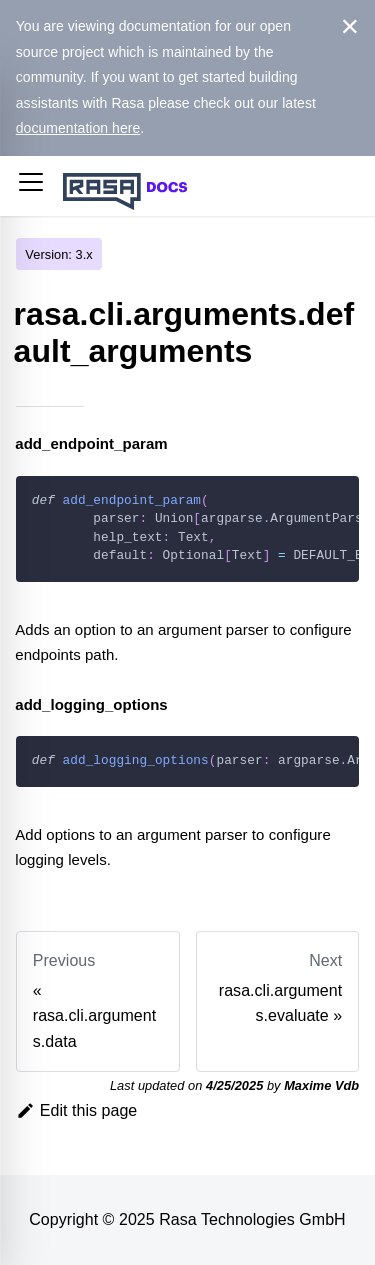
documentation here (78, 128)
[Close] (350, 27)
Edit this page (77, 1110)
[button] (31, 186)
